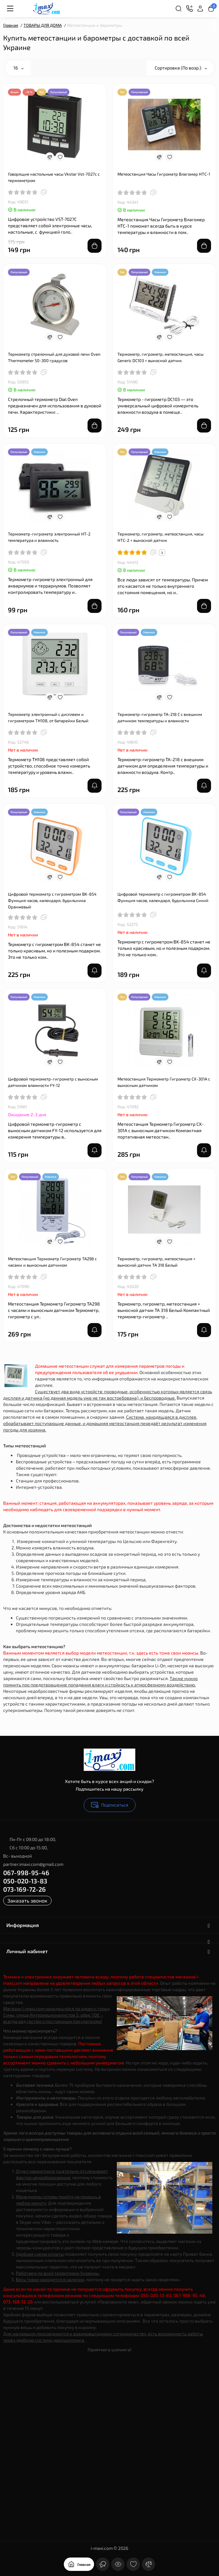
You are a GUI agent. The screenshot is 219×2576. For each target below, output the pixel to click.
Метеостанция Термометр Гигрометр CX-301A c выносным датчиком (163, 1082)
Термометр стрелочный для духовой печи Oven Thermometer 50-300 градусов (54, 357)
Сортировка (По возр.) (181, 67)
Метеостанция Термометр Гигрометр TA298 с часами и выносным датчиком (52, 1262)
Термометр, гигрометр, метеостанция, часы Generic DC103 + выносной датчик (160, 357)
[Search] (178, 8)
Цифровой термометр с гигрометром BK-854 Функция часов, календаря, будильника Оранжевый (52, 900)
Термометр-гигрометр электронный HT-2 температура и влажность (49, 537)
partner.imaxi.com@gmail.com (33, 1864)
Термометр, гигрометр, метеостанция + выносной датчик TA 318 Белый (156, 1262)
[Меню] (10, 9)
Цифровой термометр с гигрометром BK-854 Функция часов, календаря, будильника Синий (162, 897)
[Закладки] (133, 2564)
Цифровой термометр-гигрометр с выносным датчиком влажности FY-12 (53, 1082)
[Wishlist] (59, 156)
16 (18, 67)
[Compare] (49, 156)
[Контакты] (189, 8)
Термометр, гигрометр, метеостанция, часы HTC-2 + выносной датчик (160, 537)
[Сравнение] (148, 2564)
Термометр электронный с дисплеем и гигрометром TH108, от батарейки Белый (48, 717)
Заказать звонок (27, 1900)
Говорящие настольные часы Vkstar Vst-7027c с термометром (54, 177)
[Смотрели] (118, 2564)
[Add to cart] (95, 246)
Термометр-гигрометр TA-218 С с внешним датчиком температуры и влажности (159, 717)
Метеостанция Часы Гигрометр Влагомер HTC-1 (163, 174)
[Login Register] (200, 8)
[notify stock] (95, 786)
